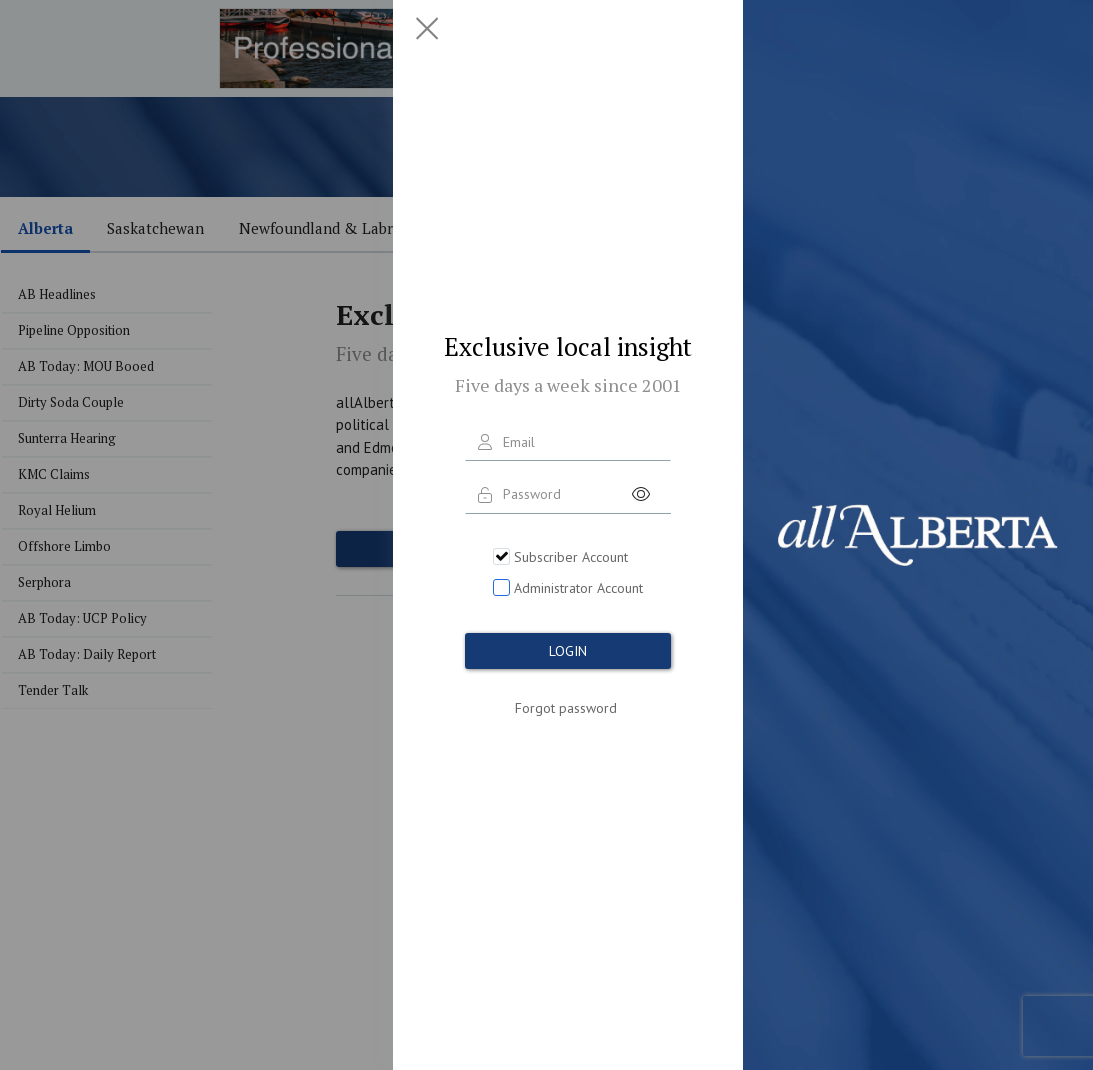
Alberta (45, 228)
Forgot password (566, 708)
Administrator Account (578, 588)
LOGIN (568, 651)
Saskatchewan (155, 228)
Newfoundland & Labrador (331, 228)
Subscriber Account (571, 557)
